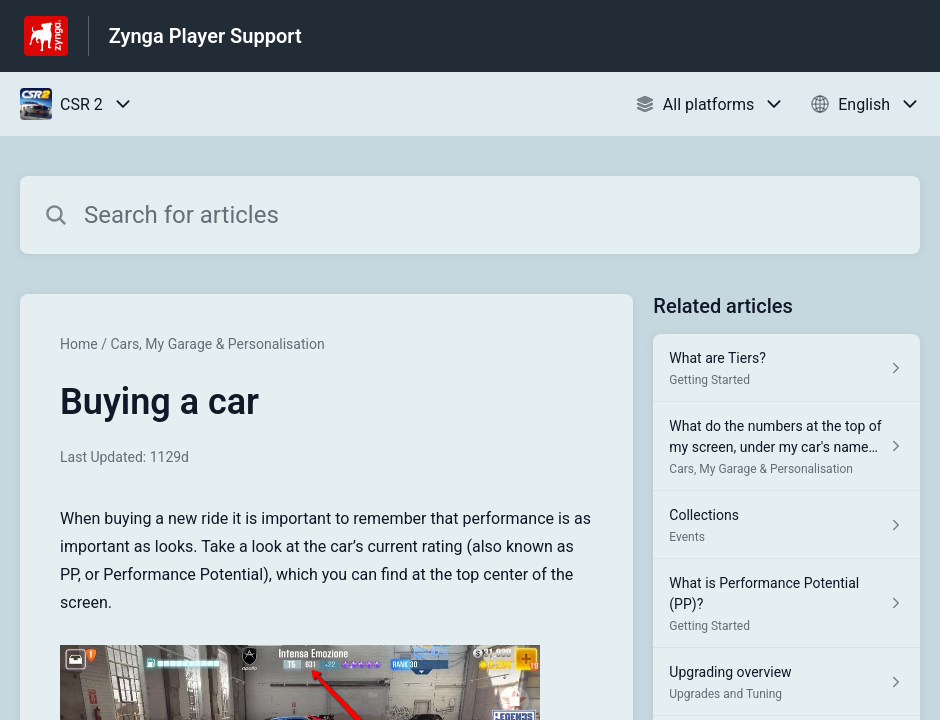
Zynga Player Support (205, 36)
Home (79, 344)
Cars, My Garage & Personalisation (217, 344)
